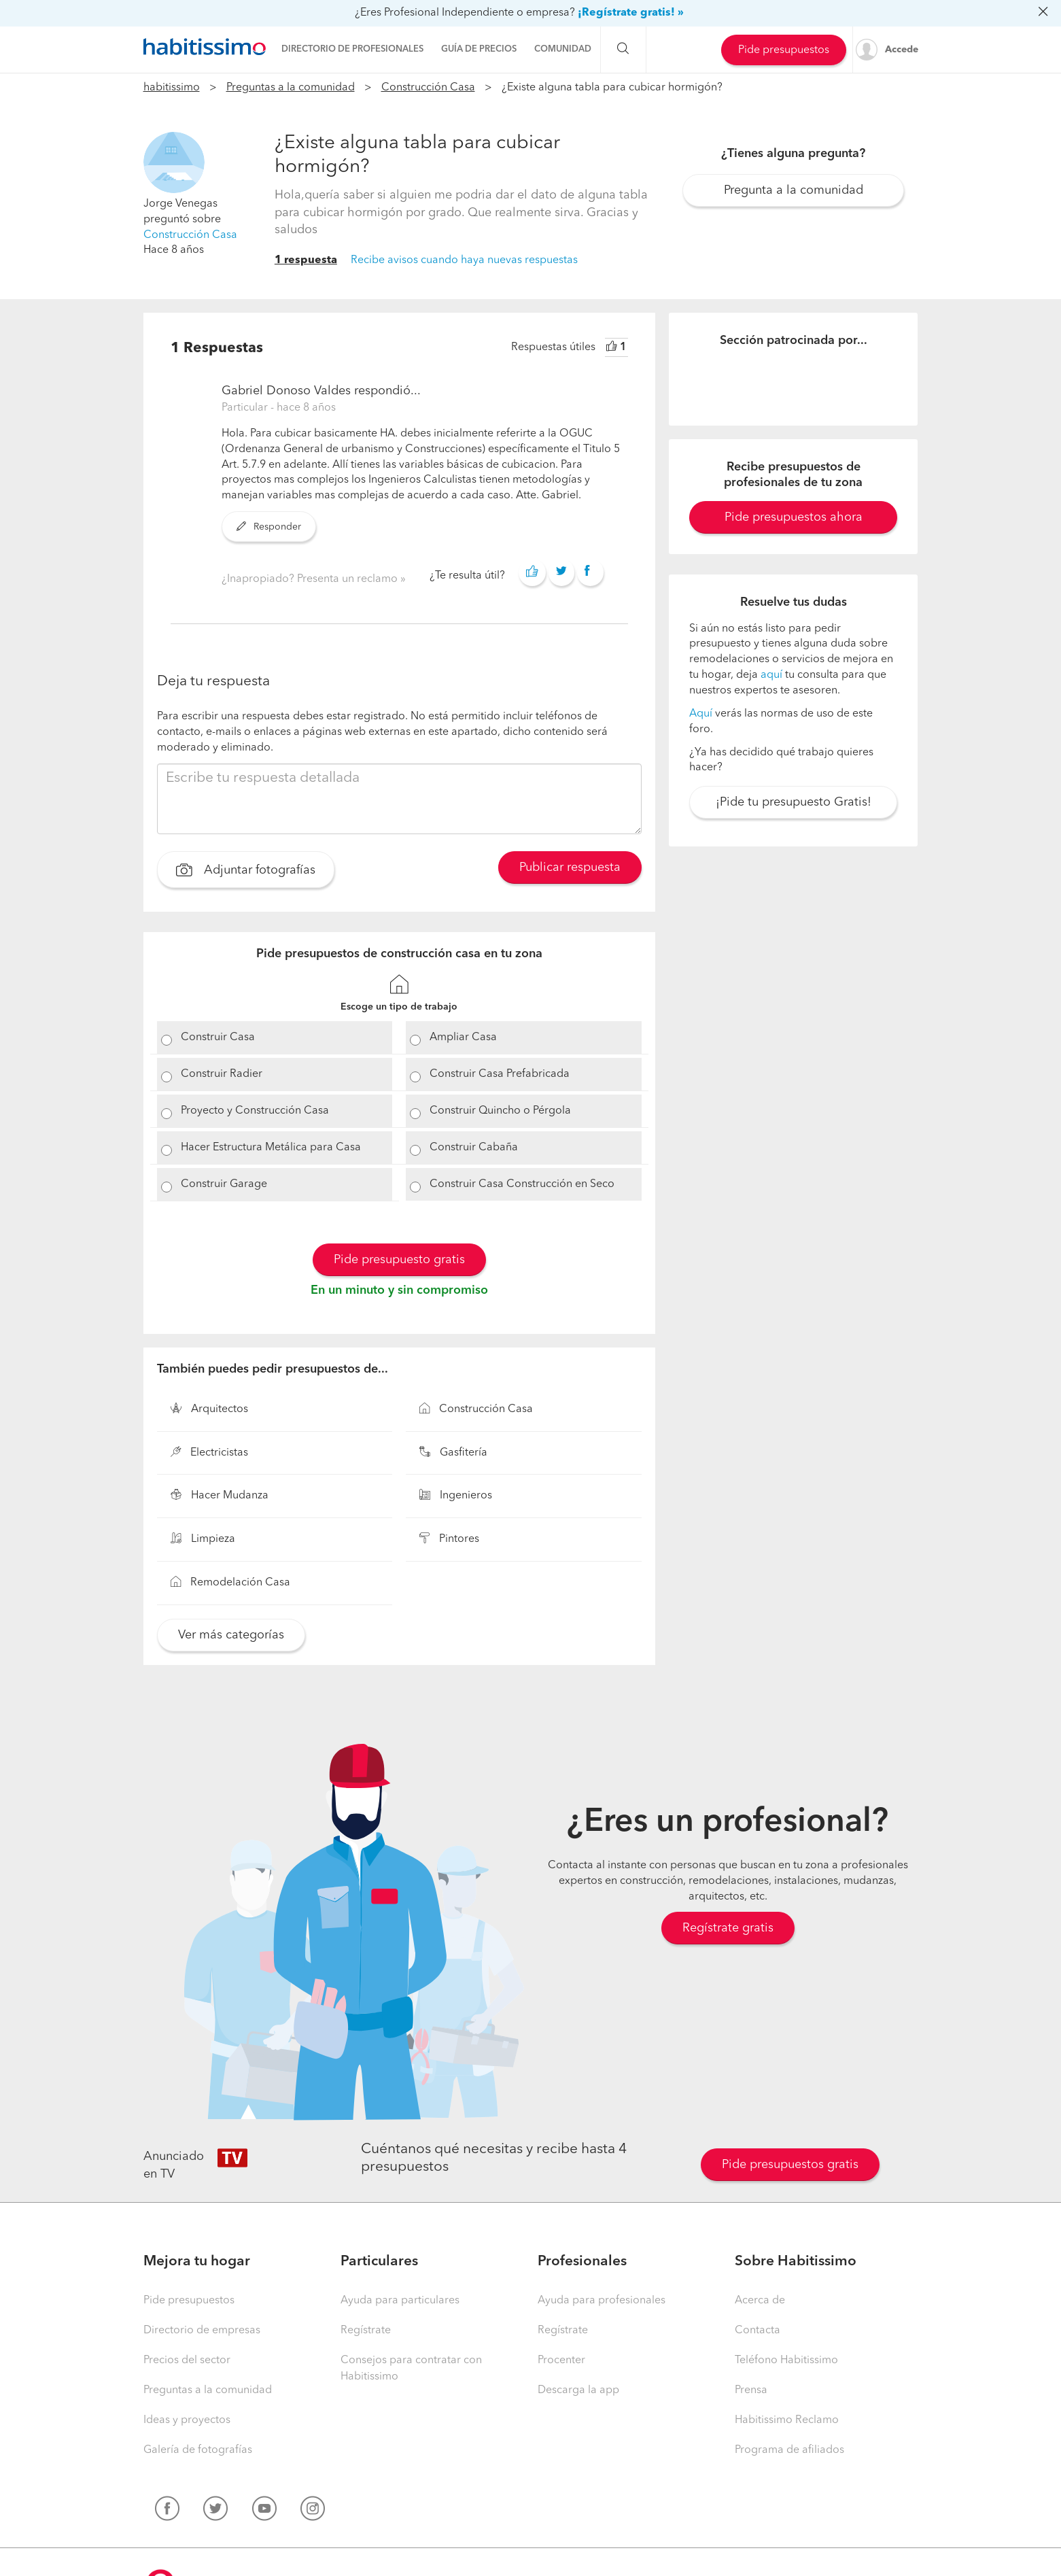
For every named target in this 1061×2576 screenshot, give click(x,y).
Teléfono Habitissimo (786, 2360)
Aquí (700, 713)
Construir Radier (221, 1074)
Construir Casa (218, 1037)
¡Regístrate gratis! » (631, 12)
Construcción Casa (428, 87)
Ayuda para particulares (400, 2300)
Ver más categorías (231, 1635)
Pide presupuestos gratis (790, 2165)
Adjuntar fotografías (245, 871)
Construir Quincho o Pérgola (500, 1110)
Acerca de (760, 2300)
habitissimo (171, 87)
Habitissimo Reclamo (787, 2420)
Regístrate (366, 2330)
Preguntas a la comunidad (290, 87)
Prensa (751, 2390)
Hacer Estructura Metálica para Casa (271, 1147)
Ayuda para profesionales (601, 2300)
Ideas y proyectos (186, 2420)
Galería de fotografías (197, 2450)
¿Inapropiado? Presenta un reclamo (311, 579)
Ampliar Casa (463, 1037)
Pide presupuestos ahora (794, 517)
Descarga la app (578, 2390)
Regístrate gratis (727, 1928)
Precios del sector (186, 2360)
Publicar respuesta (570, 867)
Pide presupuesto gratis (399, 1260)
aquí (771, 675)
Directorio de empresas (201, 2330)
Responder (269, 527)
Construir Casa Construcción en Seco (522, 1184)
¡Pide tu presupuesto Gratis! (793, 802)
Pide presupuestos (783, 50)
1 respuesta (306, 260)
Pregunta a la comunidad (793, 190)
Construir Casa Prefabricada (500, 1074)
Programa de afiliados (789, 2450)
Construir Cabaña (474, 1147)
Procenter (561, 2360)
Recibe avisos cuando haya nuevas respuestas (464, 260)
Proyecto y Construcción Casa (255, 1110)
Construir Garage (224, 1184)
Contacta (757, 2330)
